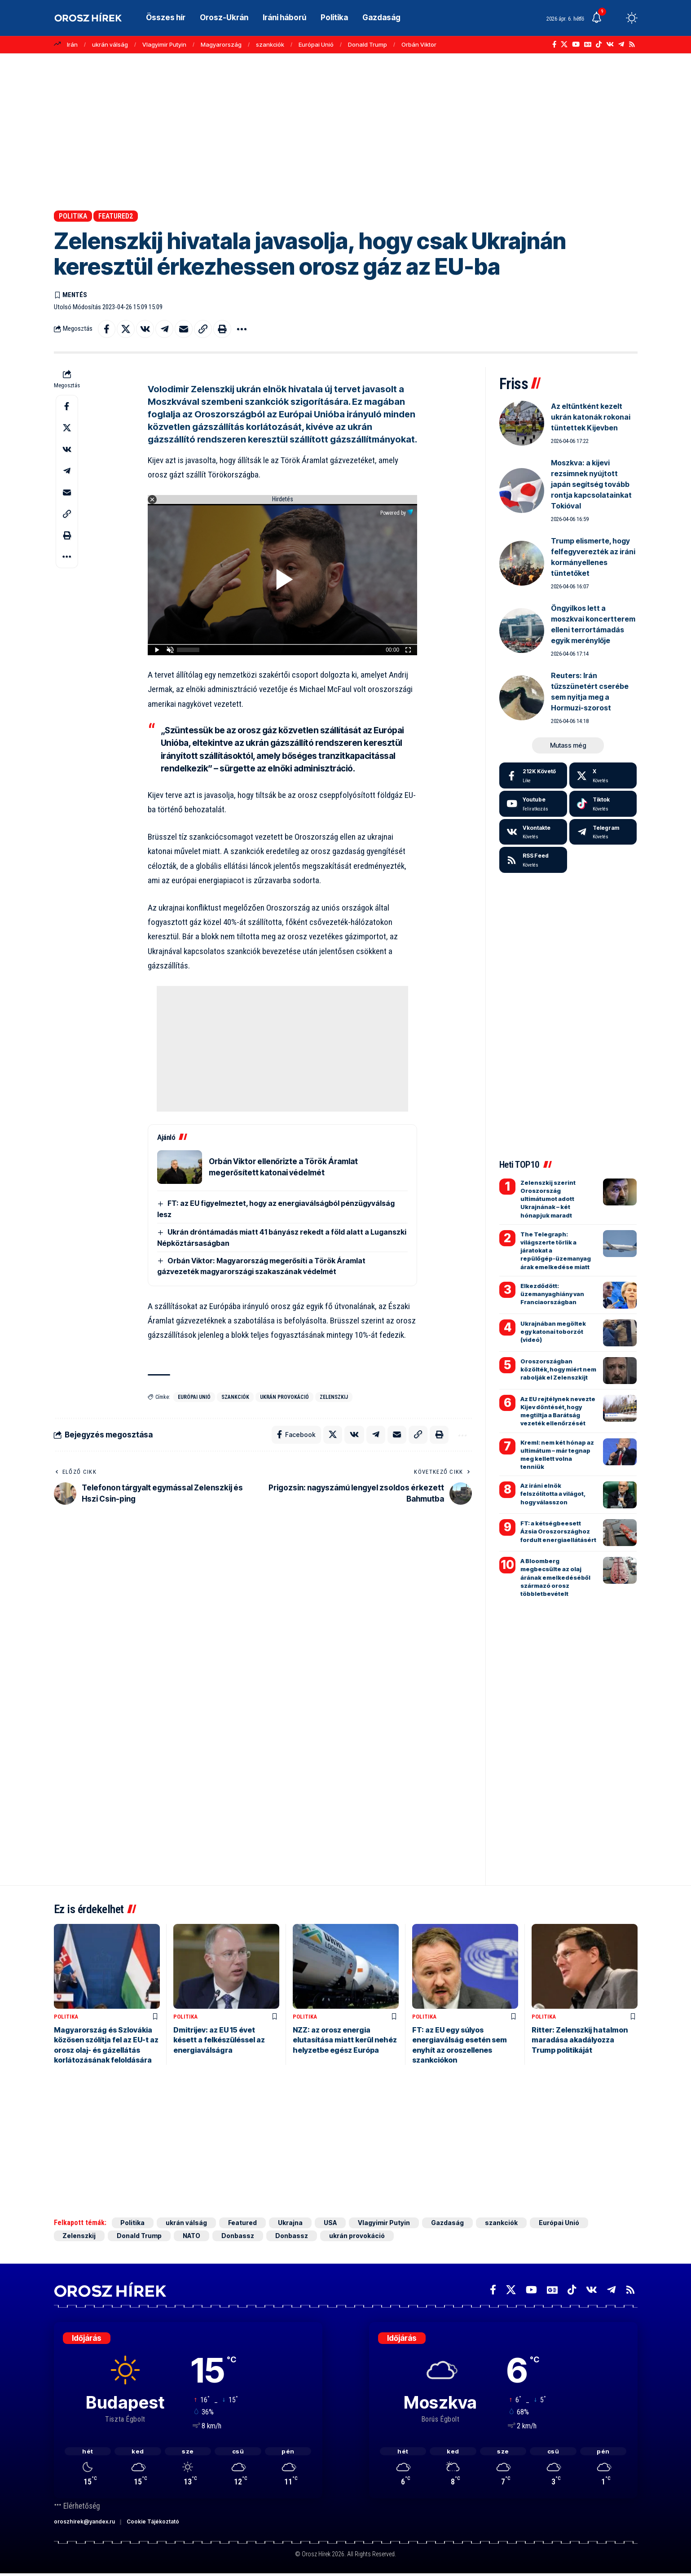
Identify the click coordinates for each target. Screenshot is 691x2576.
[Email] (184, 329)
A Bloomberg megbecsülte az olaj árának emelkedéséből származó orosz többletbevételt (555, 1577)
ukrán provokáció (284, 1397)
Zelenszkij (334, 1397)
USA (330, 2223)
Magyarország (221, 44)
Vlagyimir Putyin (164, 44)
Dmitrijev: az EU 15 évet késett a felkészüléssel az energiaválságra (219, 2040)
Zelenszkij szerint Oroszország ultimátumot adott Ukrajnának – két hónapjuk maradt (548, 1199)
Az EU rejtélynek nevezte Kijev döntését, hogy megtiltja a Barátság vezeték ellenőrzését (557, 1411)
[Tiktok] (603, 804)
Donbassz (238, 2236)
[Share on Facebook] (107, 329)
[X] (564, 44)
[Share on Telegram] (165, 329)
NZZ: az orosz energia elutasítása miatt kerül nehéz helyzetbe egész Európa (345, 2040)
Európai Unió (316, 44)
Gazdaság (447, 2223)
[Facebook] (554, 44)
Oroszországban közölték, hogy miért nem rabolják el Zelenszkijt (558, 1369)
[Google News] (588, 44)
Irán (72, 44)
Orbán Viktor (418, 44)
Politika (73, 216)
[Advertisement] (345, 132)
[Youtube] (533, 804)
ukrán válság (110, 44)
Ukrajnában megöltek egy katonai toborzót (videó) (553, 1331)
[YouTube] (576, 44)
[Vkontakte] (610, 44)
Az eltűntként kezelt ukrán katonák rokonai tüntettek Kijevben (590, 417)
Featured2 (115, 216)
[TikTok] (599, 44)
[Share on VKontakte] (145, 329)
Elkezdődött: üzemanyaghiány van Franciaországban (552, 1294)
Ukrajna (290, 2223)
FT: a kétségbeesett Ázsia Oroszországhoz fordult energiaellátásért (558, 1531)
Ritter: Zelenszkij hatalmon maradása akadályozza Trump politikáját (580, 2040)
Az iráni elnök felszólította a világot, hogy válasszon (552, 1493)
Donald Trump (367, 44)
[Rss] (632, 44)
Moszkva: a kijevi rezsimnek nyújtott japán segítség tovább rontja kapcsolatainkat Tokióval (591, 484)
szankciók (270, 44)
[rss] (533, 860)
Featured (243, 2223)
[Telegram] (621, 44)
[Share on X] (126, 329)
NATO (192, 2236)
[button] (615, 18)
